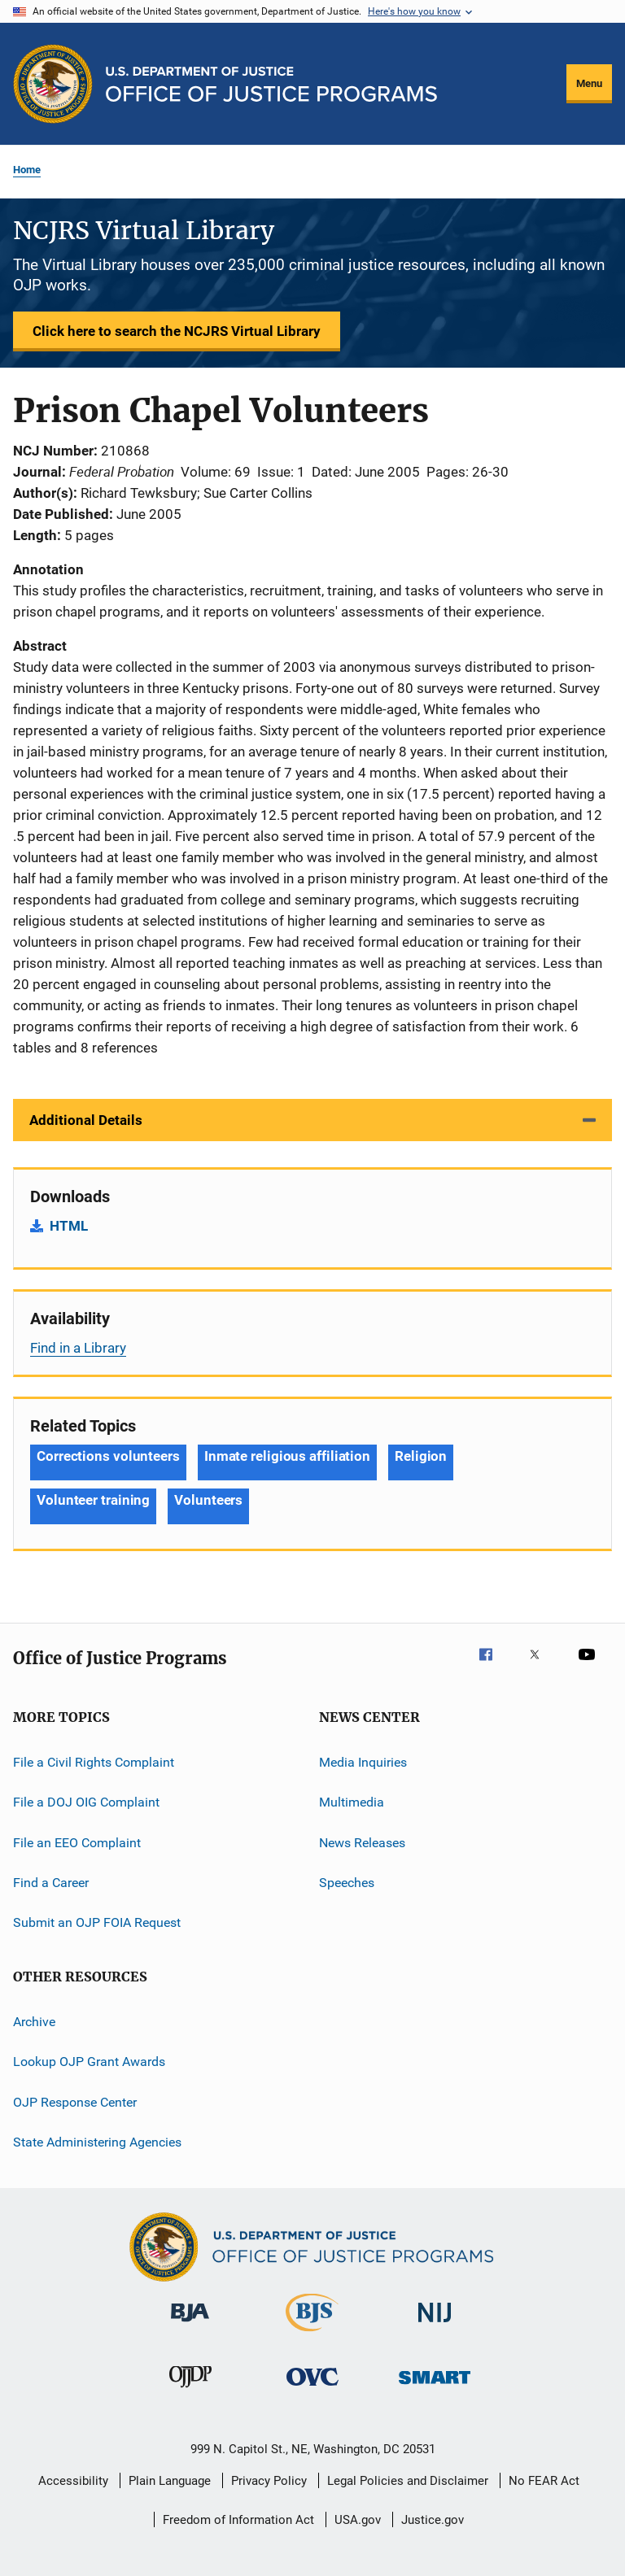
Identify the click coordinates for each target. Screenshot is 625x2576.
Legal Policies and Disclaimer (407, 2481)
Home (27, 169)
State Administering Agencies (97, 2142)
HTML (69, 1226)
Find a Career (51, 1882)
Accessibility (73, 2481)
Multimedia (351, 1802)
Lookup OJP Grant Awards (89, 2061)
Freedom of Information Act (238, 2520)
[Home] (271, 84)
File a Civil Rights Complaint (93, 1762)
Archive (34, 2021)
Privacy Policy (269, 2481)
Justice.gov (432, 2520)
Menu (589, 83)
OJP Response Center (75, 2101)
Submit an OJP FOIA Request (97, 1922)
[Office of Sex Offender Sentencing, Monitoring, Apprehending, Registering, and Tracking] (434, 2387)
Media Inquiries (363, 1762)
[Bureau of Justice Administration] (190, 2324)
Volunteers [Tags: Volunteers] (208, 1500)
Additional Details (85, 1120)
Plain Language (170, 2481)
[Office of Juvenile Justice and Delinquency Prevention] (190, 2390)
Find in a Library (78, 1348)
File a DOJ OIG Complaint (86, 1802)
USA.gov (357, 2520)
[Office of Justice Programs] (53, 84)
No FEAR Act (544, 2481)
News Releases (362, 1842)
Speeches (346, 1882)
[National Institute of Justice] (434, 2325)
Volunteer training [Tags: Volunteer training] (93, 1500)
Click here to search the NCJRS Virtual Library (177, 331)
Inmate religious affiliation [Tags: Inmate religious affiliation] (287, 1456)
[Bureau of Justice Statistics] (312, 2334)
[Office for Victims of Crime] (312, 2388)
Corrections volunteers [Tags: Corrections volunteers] (108, 1456)
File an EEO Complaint (77, 1842)
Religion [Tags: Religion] (421, 1456)
